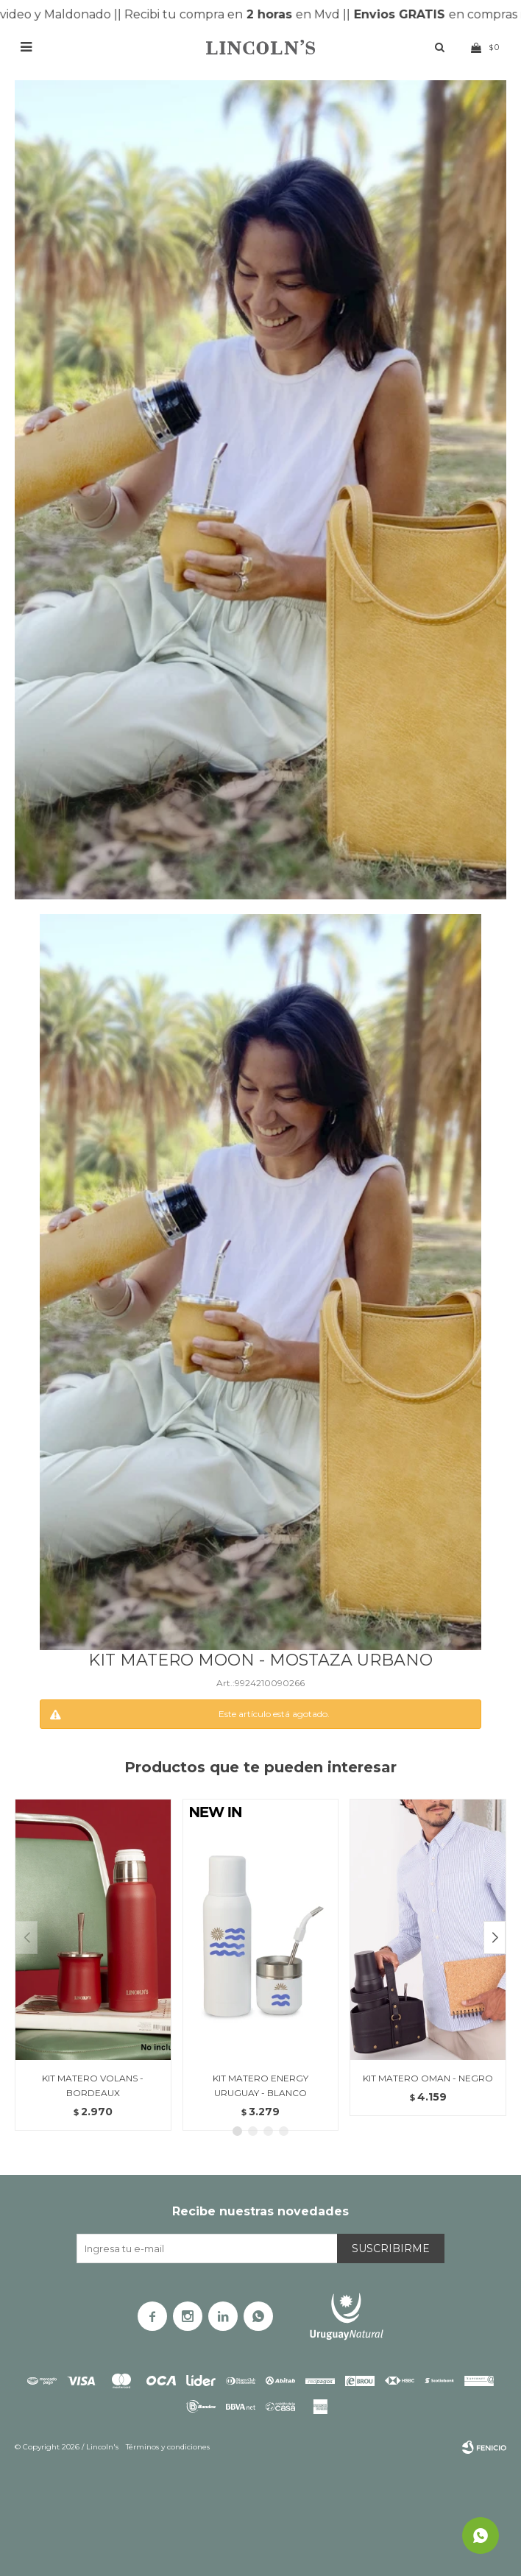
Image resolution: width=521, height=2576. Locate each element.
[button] (494, 1937)
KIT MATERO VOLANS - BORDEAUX (92, 2085)
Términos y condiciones (168, 2447)
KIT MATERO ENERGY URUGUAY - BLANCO (260, 2085)
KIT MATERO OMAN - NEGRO (428, 2078)
